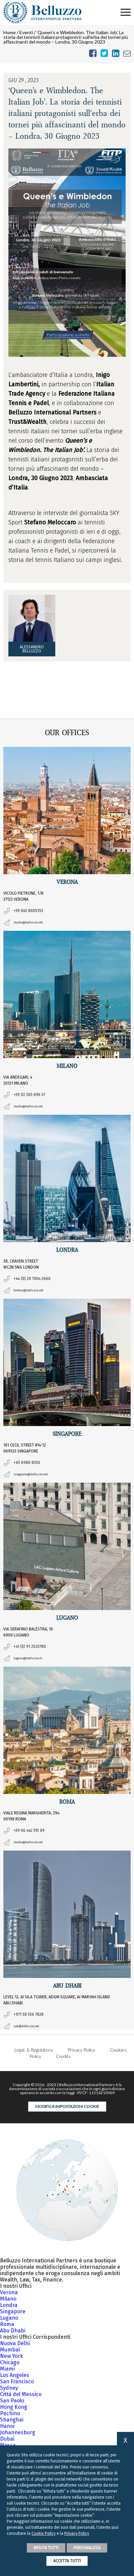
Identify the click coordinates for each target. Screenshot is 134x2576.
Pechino (10, 2413)
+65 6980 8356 (26, 1463)
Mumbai (10, 2349)
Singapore (12, 2311)
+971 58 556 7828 (28, 2014)
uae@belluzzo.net (26, 2026)
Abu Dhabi (12, 2330)
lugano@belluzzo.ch (27, 1658)
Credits (63, 2056)
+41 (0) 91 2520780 (29, 1647)
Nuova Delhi (15, 2343)
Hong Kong (13, 2407)
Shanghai (11, 2420)
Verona (9, 2292)
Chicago (9, 2362)
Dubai (7, 2439)
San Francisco (17, 2381)
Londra (8, 2305)
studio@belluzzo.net (28, 922)
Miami (7, 2369)
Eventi (26, 32)
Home (9, 32)
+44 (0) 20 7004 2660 (32, 1279)
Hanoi (7, 2426)
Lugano (9, 2318)
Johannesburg (17, 2432)
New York (11, 2356)
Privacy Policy (81, 2050)
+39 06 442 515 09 (29, 1830)
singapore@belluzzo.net (30, 1474)
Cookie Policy (43, 2533)
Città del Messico (21, 2394)
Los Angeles (14, 2375)
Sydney (9, 2388)
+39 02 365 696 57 (29, 1095)
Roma (7, 2324)
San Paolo (12, 2400)
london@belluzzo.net (28, 1290)
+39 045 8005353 (28, 911)
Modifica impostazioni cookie (67, 2106)
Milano (8, 2299)
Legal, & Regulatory (33, 2050)
